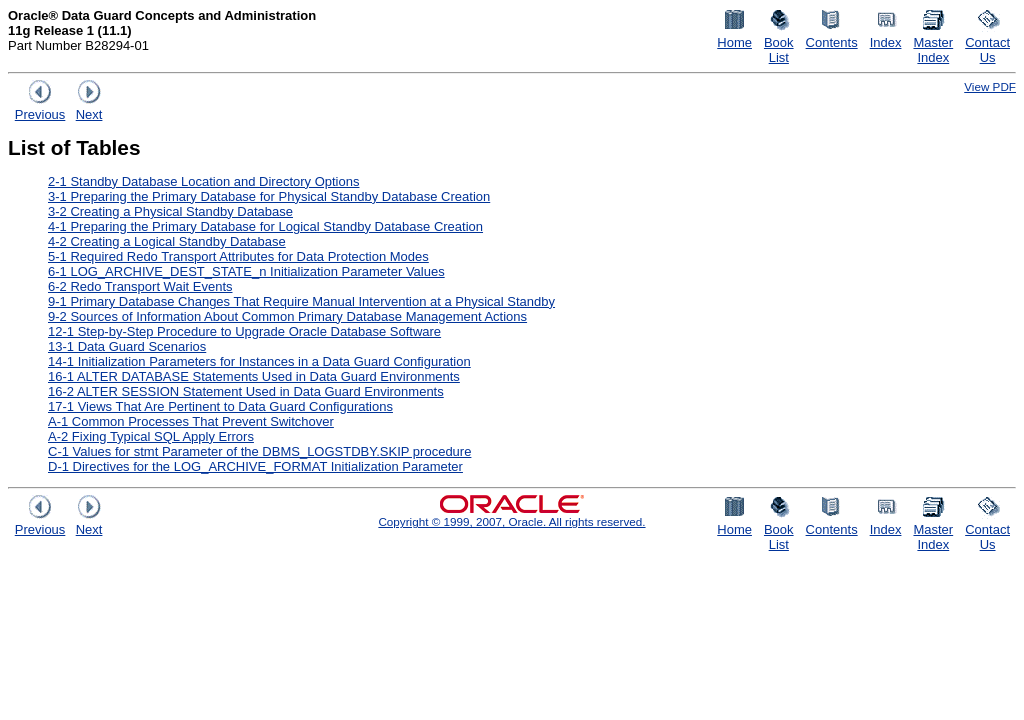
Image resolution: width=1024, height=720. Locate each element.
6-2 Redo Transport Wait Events (140, 286)
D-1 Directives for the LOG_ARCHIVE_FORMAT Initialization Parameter (255, 466)
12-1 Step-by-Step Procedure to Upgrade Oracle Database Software (244, 331)
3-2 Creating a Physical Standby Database (170, 211)
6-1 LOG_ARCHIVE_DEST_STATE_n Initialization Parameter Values (246, 271)
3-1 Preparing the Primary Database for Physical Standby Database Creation (269, 196)
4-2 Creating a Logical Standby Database (167, 241)
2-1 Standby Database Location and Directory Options (203, 181)
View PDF (990, 86)
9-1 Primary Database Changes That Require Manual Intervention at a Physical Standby (301, 301)
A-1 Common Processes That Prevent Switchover (191, 421)
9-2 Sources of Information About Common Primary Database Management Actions (287, 316)
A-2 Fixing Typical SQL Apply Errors (151, 436)
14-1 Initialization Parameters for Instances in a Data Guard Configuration (259, 361)
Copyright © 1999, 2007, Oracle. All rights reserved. (511, 521)
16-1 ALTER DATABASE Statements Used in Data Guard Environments (254, 376)
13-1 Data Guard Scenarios (127, 346)
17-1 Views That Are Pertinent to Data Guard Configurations (220, 406)
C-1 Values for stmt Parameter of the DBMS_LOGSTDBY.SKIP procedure (259, 451)
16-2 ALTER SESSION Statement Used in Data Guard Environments (246, 391)
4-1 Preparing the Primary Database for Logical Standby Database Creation (265, 226)
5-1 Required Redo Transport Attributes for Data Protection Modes (238, 256)
